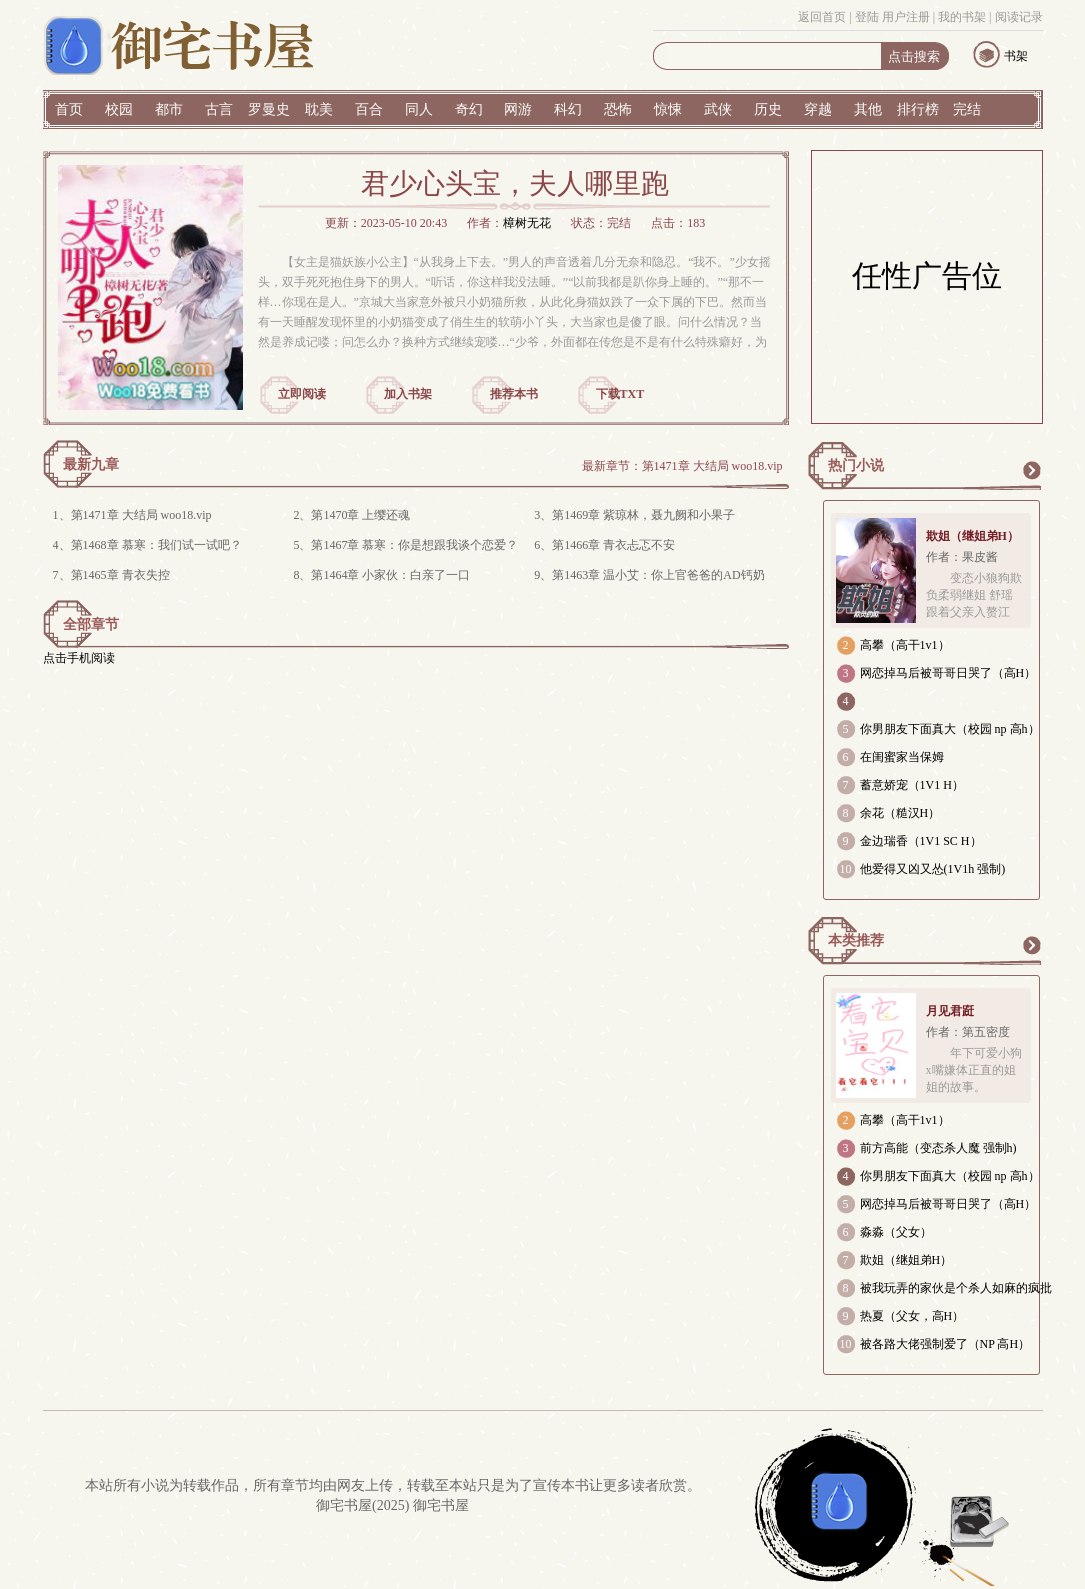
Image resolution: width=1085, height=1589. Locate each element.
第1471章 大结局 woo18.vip (712, 466)
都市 (169, 109)
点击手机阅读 (79, 658)
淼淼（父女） (896, 1232)
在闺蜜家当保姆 (902, 757)
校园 (119, 109)
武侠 (718, 109)
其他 (868, 109)
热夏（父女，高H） (912, 1316)
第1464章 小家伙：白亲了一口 (390, 575)
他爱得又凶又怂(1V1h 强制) (933, 869)
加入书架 (408, 394)
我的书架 (962, 17)
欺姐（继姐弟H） (972, 536)
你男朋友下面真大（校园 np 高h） (950, 729)
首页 (69, 109)
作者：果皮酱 (962, 557)
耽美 (319, 109)
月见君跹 (950, 1011)
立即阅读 (302, 394)
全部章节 (91, 624)
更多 (1031, 470)
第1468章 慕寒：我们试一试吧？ (156, 545)
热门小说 (856, 465)
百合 (369, 109)
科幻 (568, 109)
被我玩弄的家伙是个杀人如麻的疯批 (956, 1288)
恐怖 (618, 109)
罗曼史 (269, 109)
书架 (1016, 56)
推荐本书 (514, 394)
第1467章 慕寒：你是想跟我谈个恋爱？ (414, 545)
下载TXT (620, 394)
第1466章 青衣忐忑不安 (613, 545)
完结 (967, 109)
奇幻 (469, 109)
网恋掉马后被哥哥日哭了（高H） (948, 673)
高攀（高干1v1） (905, 645)
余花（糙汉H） (900, 813)
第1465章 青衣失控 (120, 575)
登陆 (867, 17)
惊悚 (668, 109)
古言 (219, 109)
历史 (768, 109)
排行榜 (918, 109)
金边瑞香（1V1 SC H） (921, 841)
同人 (419, 109)
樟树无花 (527, 223)
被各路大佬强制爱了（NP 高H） (945, 1344)
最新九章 (91, 464)
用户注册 (906, 17)
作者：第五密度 (968, 1032)
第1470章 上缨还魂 (360, 515)
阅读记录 (1019, 17)
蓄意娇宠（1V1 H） (912, 785)
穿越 (818, 109)
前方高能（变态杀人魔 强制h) (938, 1148)
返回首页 (822, 17)
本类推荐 (856, 940)
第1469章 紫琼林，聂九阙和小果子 (643, 515)
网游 (518, 109)
